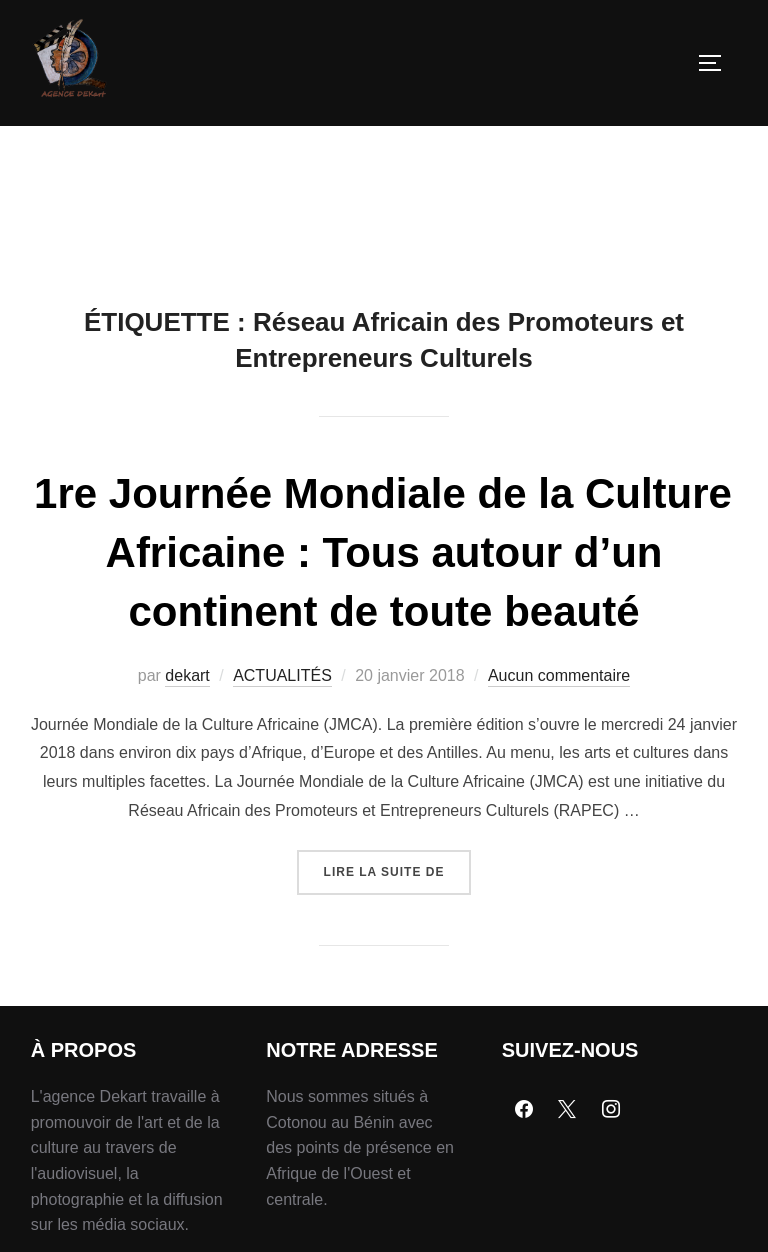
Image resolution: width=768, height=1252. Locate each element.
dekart (187, 675)
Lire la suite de (398, 864)
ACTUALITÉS (282, 675)
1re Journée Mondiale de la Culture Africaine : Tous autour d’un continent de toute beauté (383, 552)
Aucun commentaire (559, 675)
